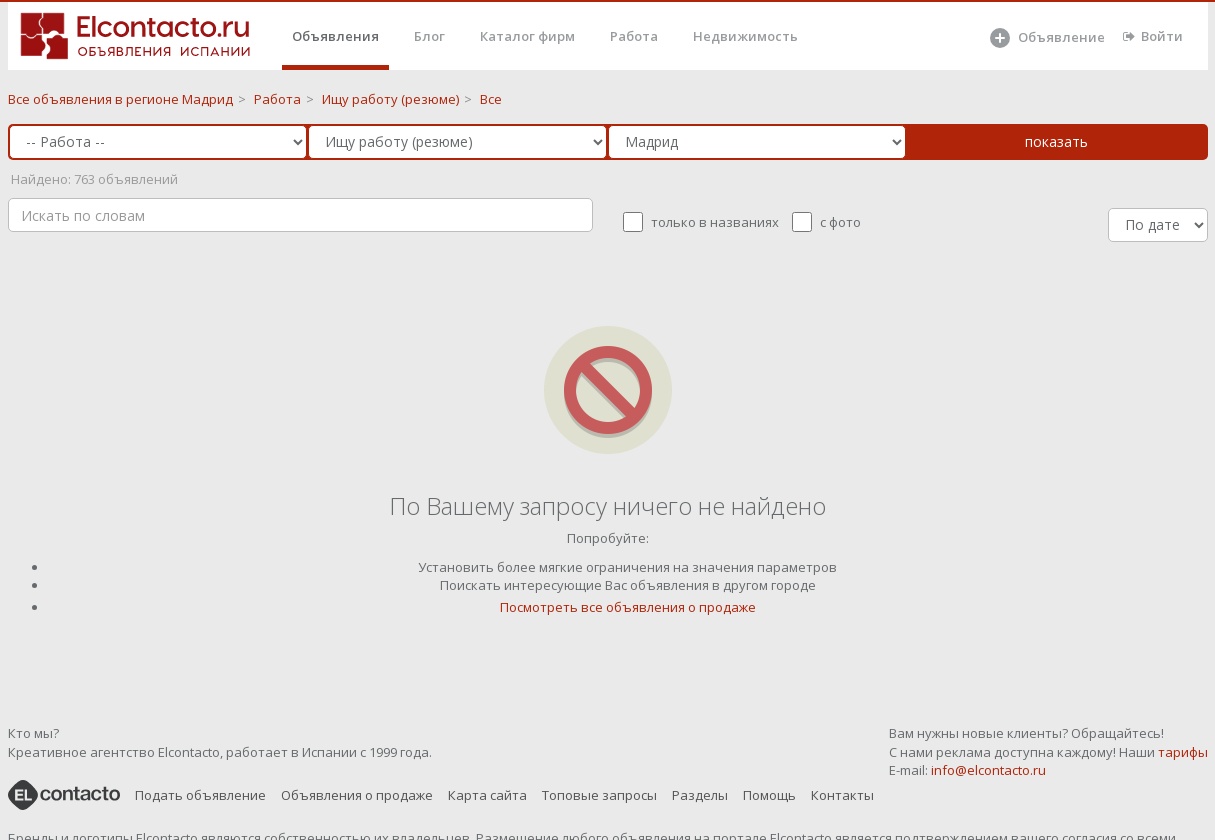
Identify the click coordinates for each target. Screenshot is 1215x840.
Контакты (842, 795)
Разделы (700, 795)
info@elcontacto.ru (988, 770)
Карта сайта (487, 795)
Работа (634, 36)
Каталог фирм (527, 36)
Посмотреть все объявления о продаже (628, 607)
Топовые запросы (599, 795)
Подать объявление (200, 795)
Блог (429, 36)
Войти (1153, 36)
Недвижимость (745, 36)
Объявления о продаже (357, 795)
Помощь (769, 795)
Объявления (335, 36)
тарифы (1183, 752)
